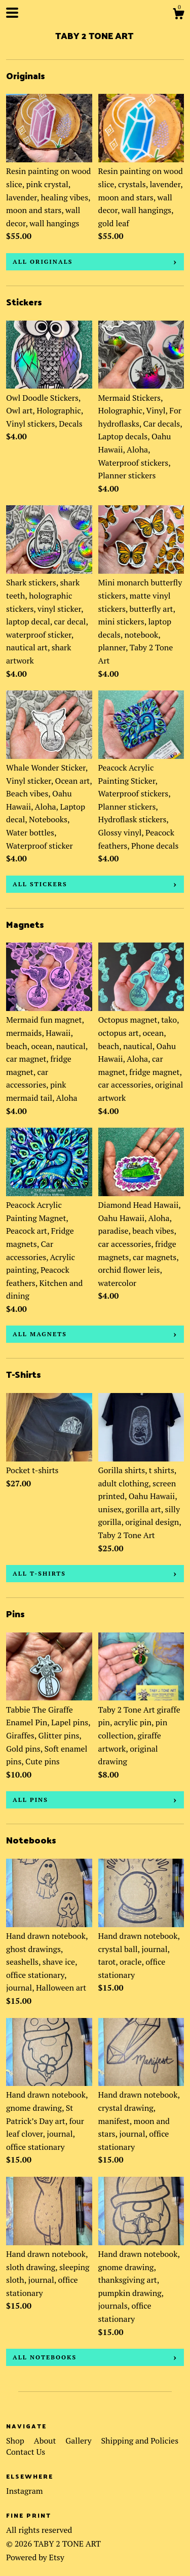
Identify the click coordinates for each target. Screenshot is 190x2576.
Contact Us (25, 2451)
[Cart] (178, 15)
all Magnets (40, 1334)
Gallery (79, 2440)
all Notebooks (45, 2357)
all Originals (42, 261)
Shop (16, 2440)
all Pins (30, 1799)
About (46, 2440)
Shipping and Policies (139, 2440)
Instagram (24, 2490)
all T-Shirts (39, 1573)
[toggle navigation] (12, 13)
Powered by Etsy (35, 2557)
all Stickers (40, 884)
